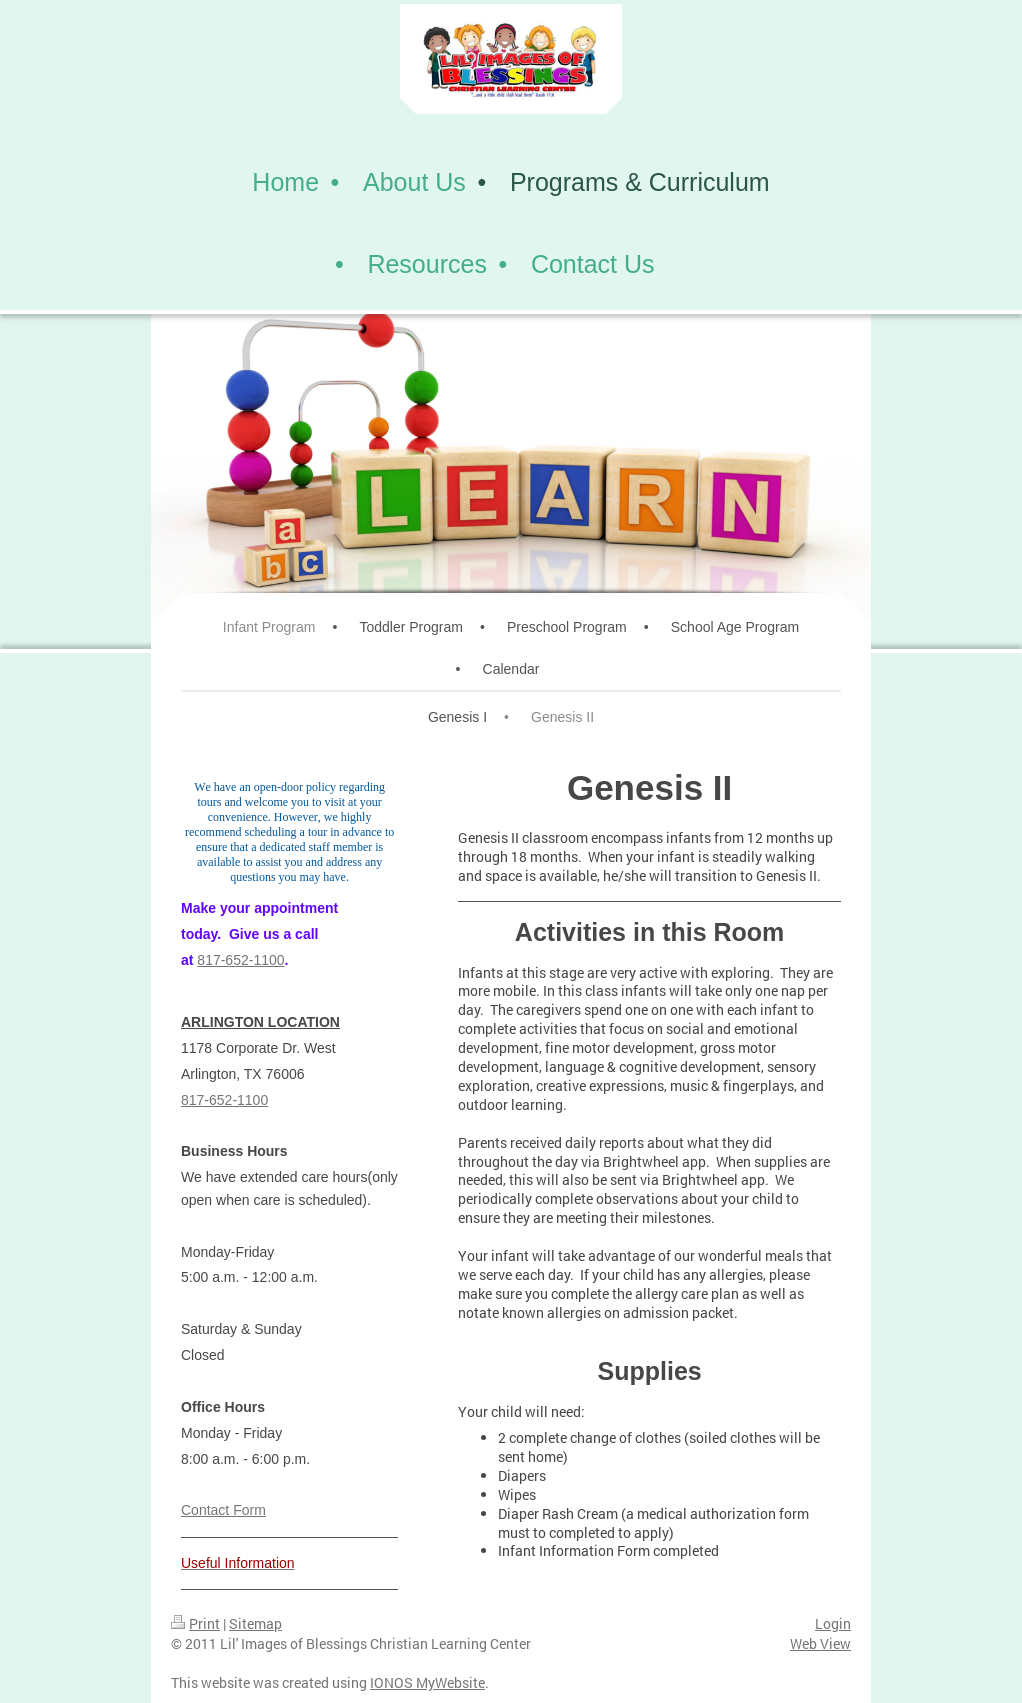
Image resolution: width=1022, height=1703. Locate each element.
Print (195, 1623)
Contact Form (223, 1510)
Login (833, 1623)
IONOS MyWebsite (427, 1682)
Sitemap (255, 1623)
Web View (820, 1643)
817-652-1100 (240, 960)
